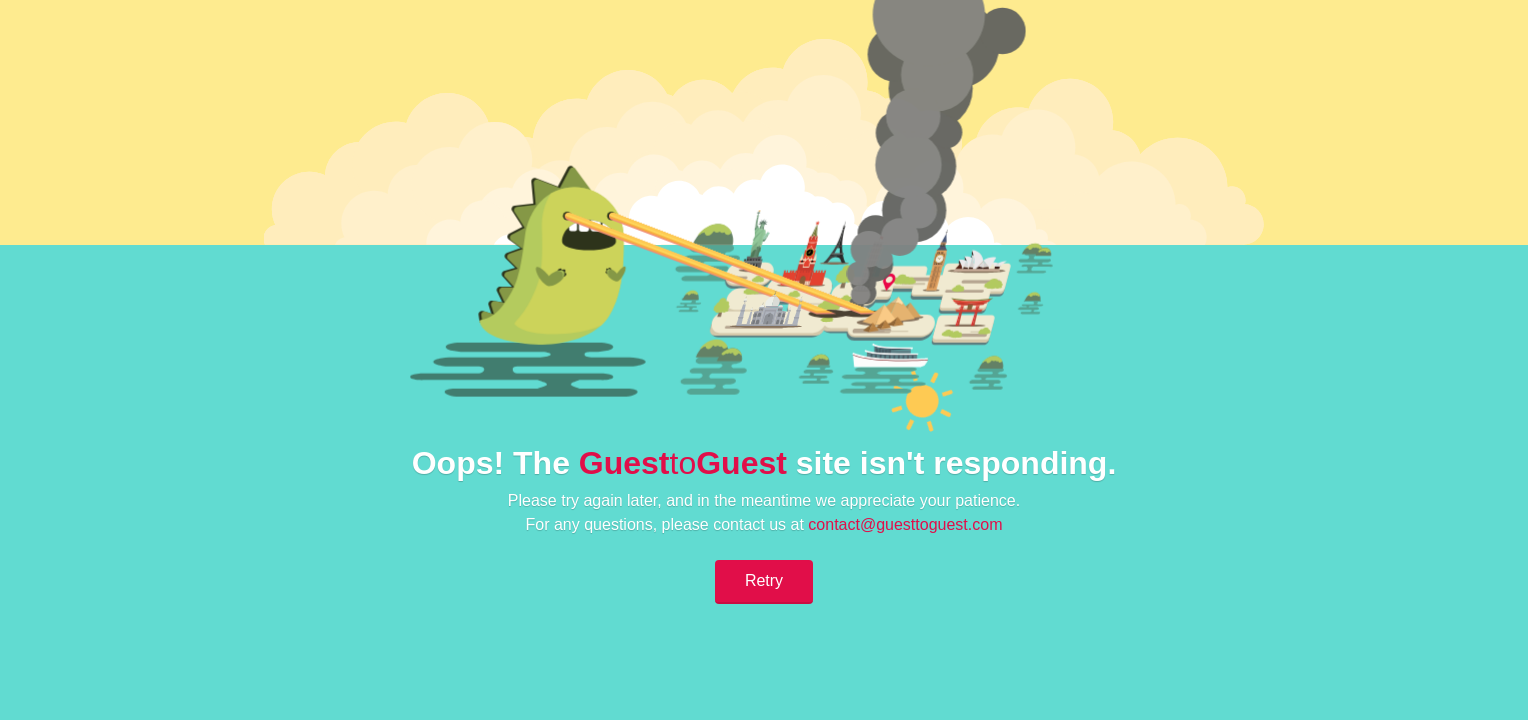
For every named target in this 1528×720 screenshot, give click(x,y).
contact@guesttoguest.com (905, 524)
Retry (764, 580)
